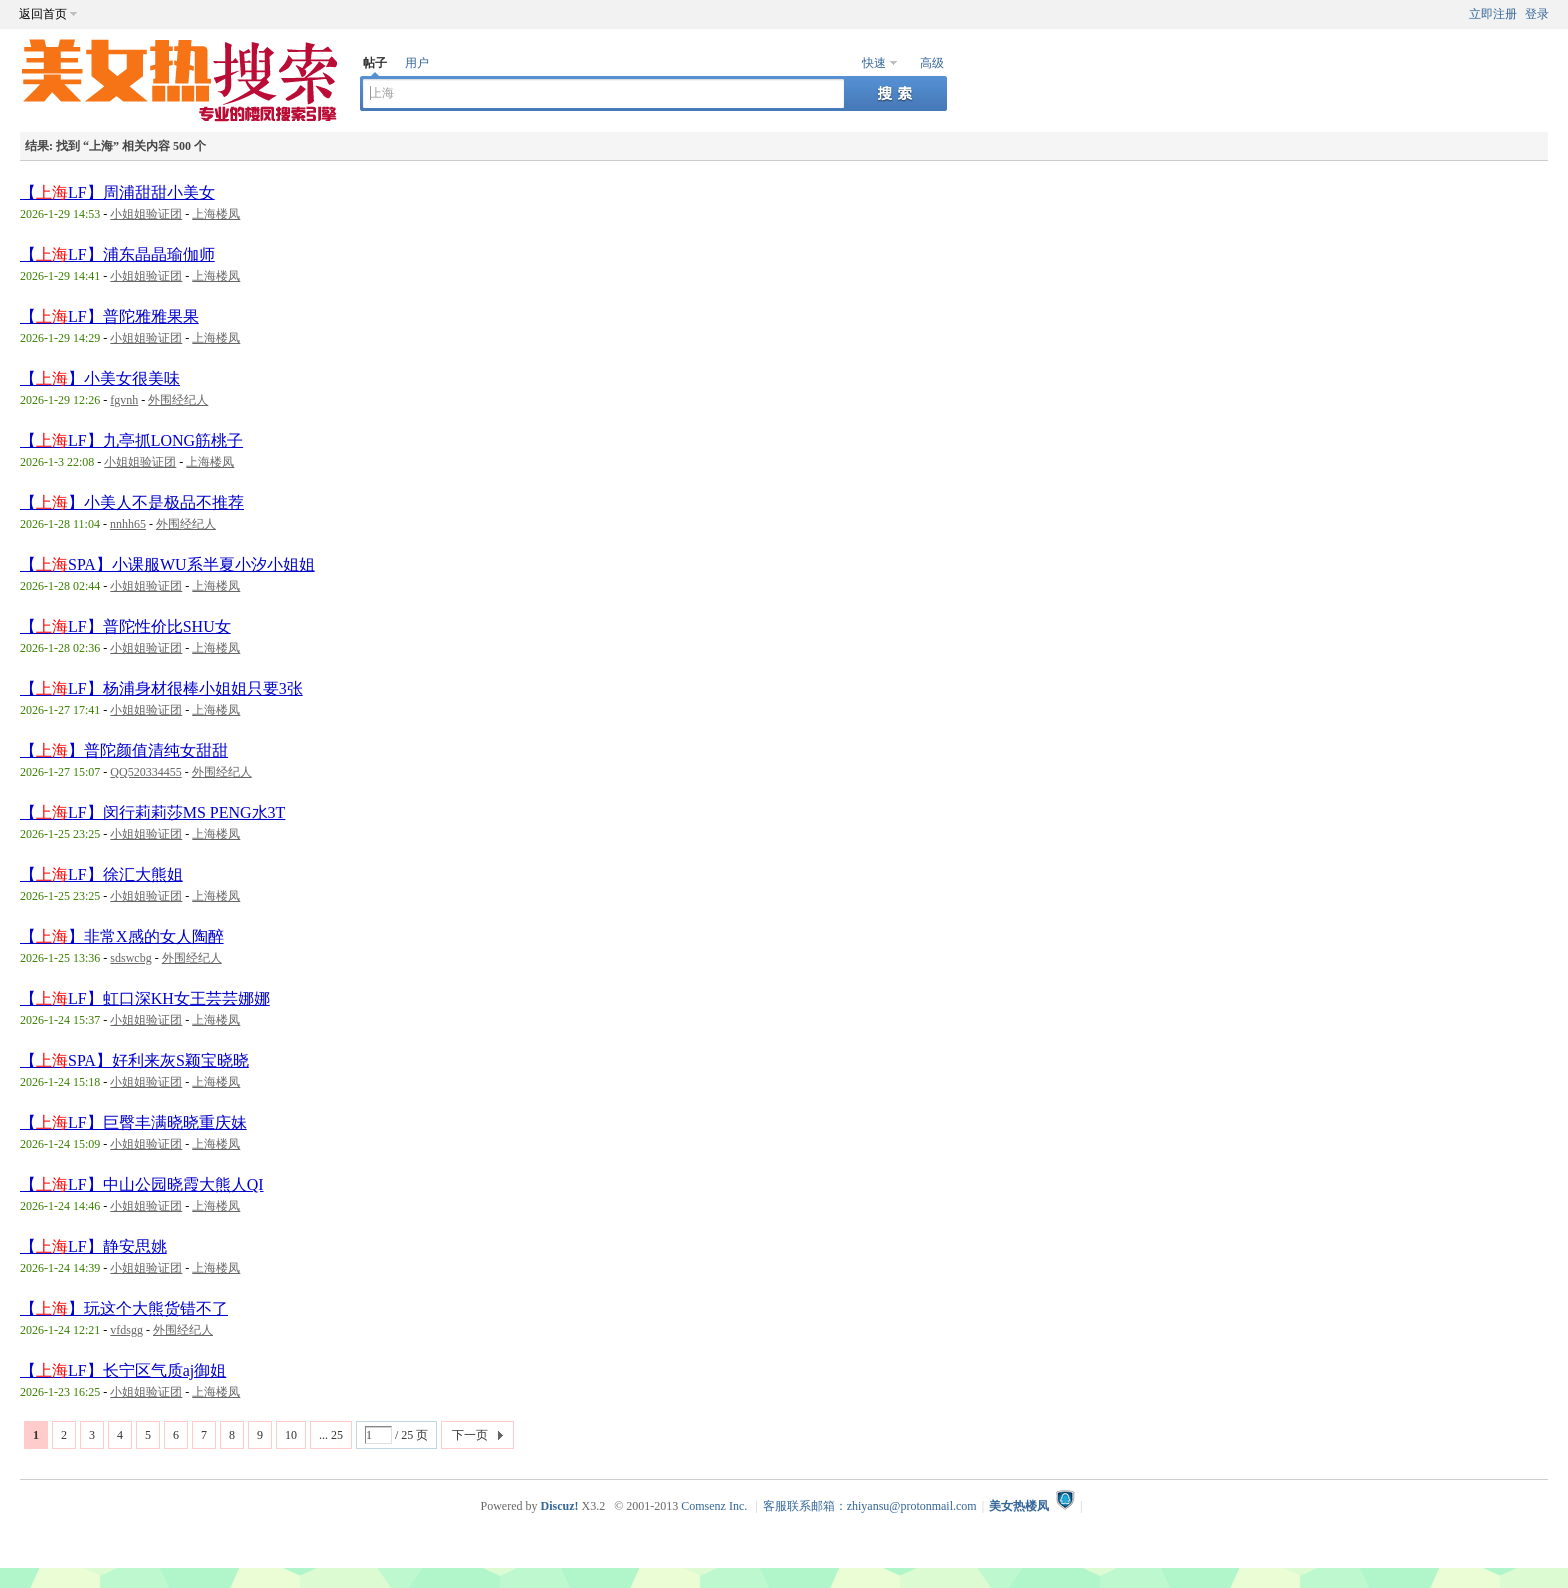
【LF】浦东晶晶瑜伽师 (117, 254)
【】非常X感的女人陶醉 (122, 936)
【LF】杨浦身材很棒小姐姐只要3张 (161, 688)
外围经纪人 (178, 400)
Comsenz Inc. (714, 1506)
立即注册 (1493, 14)
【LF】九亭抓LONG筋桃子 (131, 440)
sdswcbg (130, 958)
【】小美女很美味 (100, 378)
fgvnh (124, 400)
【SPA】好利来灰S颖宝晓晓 (134, 1060)
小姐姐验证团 (146, 214)
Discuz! (559, 1506)
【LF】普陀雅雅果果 (109, 316)
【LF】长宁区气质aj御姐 (123, 1370)
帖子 (375, 63)
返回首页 (43, 14)
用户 (417, 63)
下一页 (470, 1435)
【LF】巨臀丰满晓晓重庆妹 (133, 1122)
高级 (932, 63)
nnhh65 (128, 524)
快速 (874, 63)
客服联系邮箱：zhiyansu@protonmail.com (870, 1506)
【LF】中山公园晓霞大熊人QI (142, 1184)
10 (291, 1435)
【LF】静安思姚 (93, 1246)
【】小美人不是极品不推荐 (132, 502)
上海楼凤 (216, 214)
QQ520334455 (145, 772)
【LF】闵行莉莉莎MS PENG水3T (152, 812)
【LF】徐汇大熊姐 (101, 874)
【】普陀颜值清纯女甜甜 (124, 750)
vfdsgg (126, 1330)
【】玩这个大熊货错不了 (124, 1308)
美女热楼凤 (1019, 1506)
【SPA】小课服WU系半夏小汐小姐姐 (167, 564)
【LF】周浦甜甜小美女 (117, 192)
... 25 (331, 1435)
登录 (1537, 14)
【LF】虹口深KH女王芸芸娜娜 (145, 998)
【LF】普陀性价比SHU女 (125, 626)
